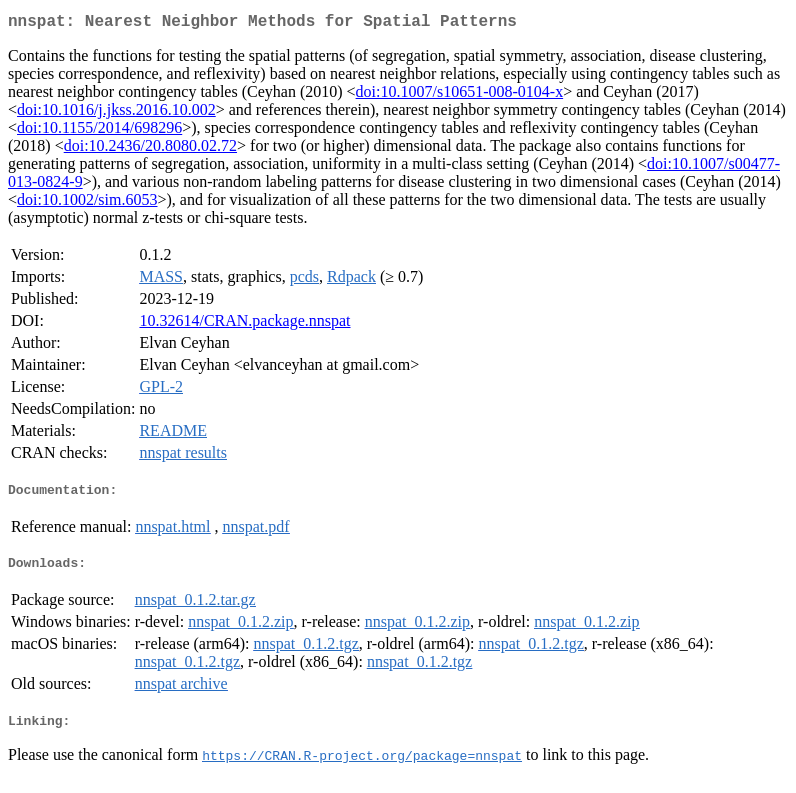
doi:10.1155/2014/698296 (99, 131)
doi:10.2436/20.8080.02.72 (150, 149)
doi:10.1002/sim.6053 (87, 203)
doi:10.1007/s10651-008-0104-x (460, 95)
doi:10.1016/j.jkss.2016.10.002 (116, 113)
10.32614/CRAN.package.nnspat (244, 324)
